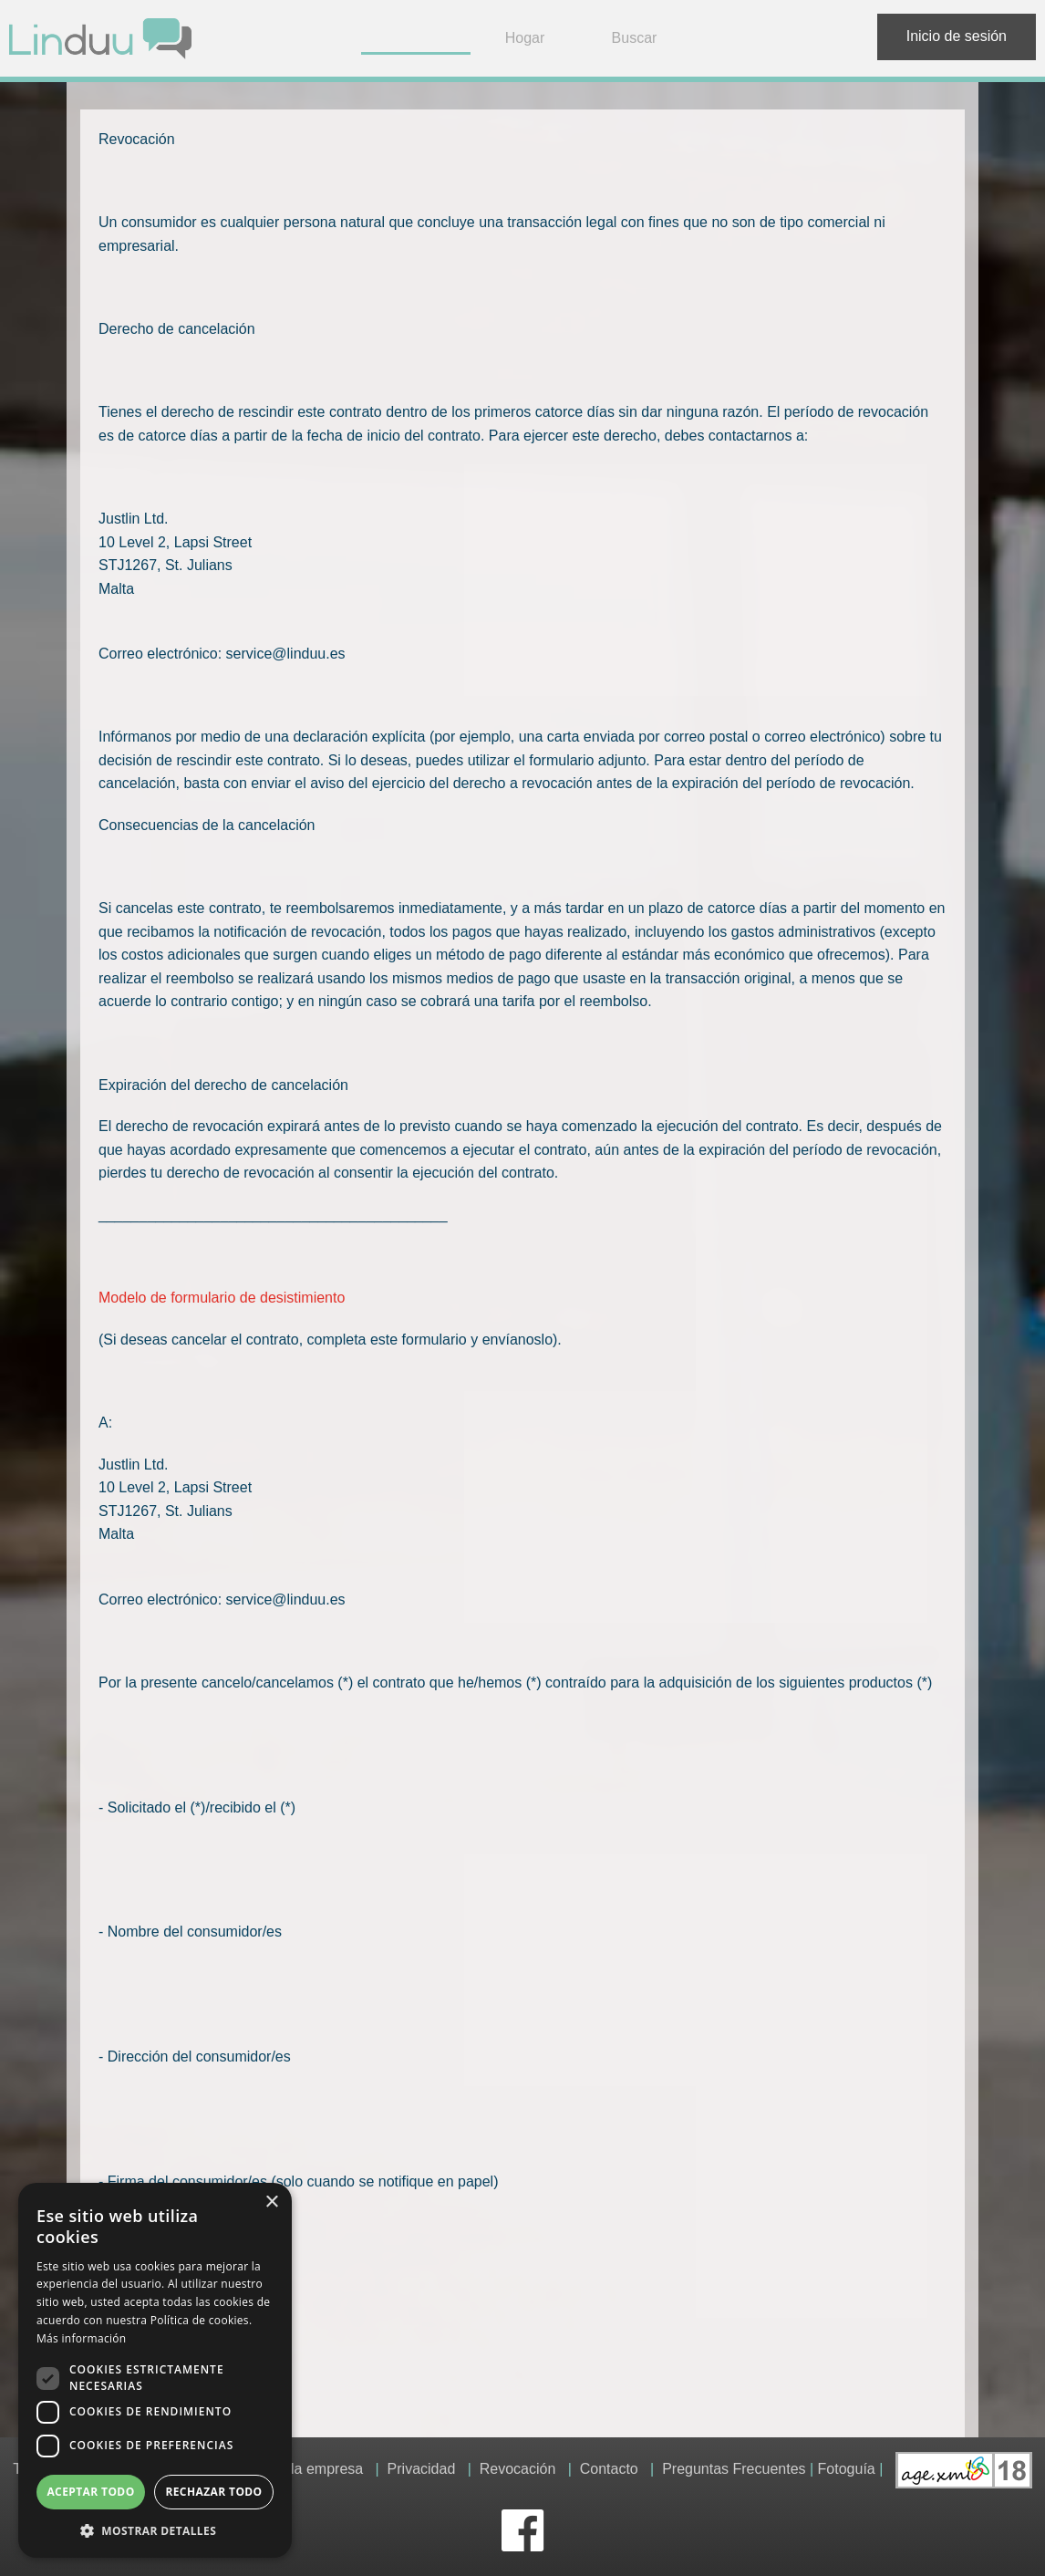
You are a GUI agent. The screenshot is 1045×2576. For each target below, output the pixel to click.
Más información (81, 2338)
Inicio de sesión (956, 36)
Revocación (518, 2469)
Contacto (609, 2469)
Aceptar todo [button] (90, 2491)
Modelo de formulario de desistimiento (221, 1297)
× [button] (271, 2202)
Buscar (634, 38)
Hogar (525, 38)
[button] (155, 2530)
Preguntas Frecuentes (733, 2469)
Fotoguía (846, 2469)
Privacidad (422, 2469)
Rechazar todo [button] (213, 2491)
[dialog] (155, 2370)
